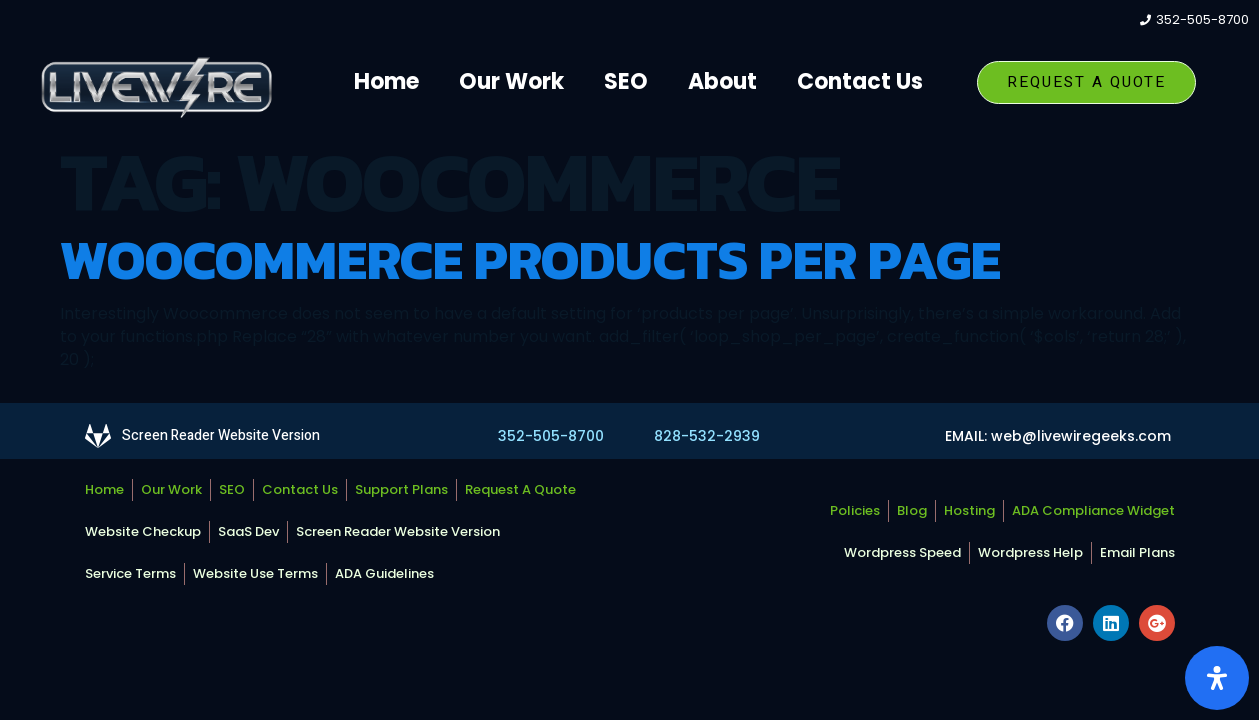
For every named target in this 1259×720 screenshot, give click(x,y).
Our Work (511, 81)
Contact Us (860, 81)
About (722, 81)
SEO (626, 81)
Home (386, 81)
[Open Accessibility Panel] (1217, 678)
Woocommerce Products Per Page (530, 259)
